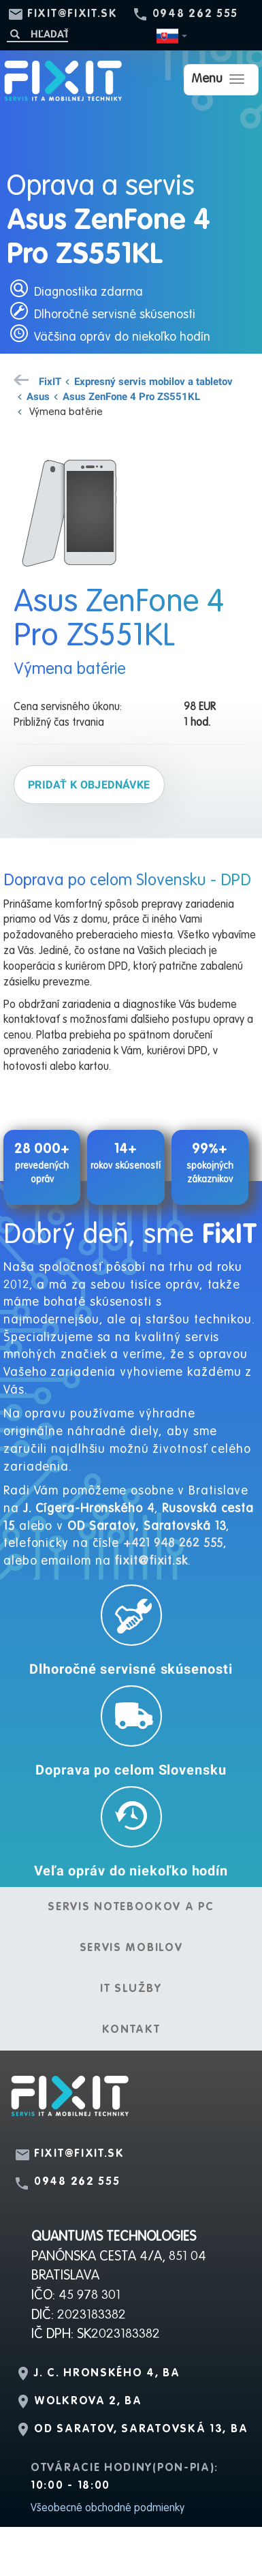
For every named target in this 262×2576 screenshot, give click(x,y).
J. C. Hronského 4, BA (107, 2373)
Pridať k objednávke (89, 784)
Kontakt (131, 2030)
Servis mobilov (131, 1948)
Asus (38, 396)
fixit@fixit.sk (72, 14)
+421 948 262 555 (173, 1543)
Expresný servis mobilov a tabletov (153, 381)
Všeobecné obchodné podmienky (107, 2508)
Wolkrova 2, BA (88, 2401)
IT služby (130, 1989)
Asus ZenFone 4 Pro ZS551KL (131, 396)
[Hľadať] (37, 33)
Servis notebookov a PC (131, 1907)
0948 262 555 (195, 14)
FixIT (50, 381)
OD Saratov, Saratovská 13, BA (141, 2429)
